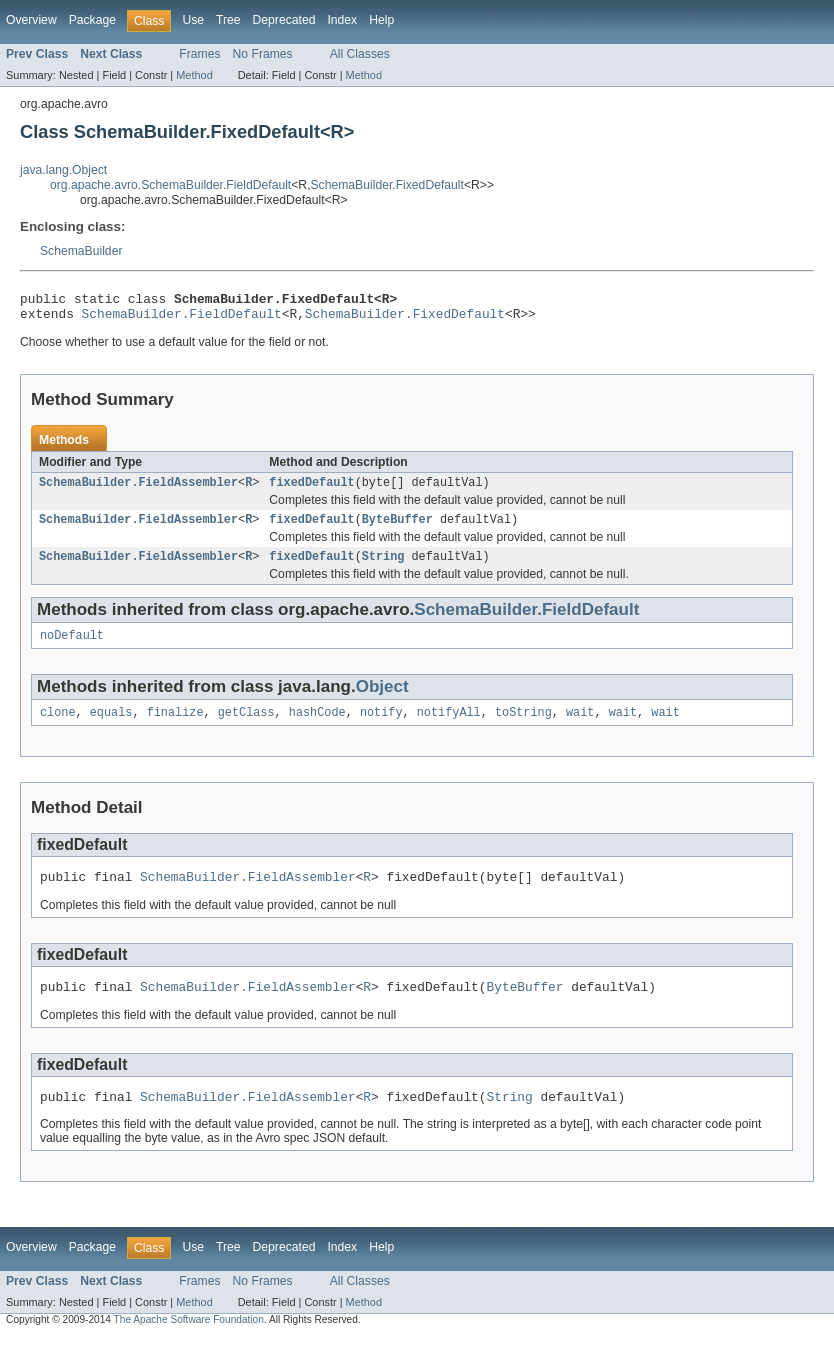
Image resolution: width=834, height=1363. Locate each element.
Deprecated (284, 20)
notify (381, 728)
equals (111, 728)
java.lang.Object (63, 170)
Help (381, 20)
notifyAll (449, 728)
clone (58, 728)
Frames (199, 54)
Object (382, 700)
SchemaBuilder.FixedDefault (387, 185)
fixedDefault (311, 490)
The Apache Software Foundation (189, 1344)
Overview (31, 20)
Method (194, 75)
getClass (246, 728)
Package (92, 20)
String (383, 568)
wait (580, 728)
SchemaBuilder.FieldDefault (182, 319)
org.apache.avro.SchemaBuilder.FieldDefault (170, 185)
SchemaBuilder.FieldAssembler (138, 490)
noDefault (72, 649)
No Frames (263, 54)
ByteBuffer (397, 529)
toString (523, 728)
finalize (175, 728)
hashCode (317, 728)
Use (193, 20)
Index (342, 20)
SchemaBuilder (81, 251)
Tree (228, 20)
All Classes (360, 54)
